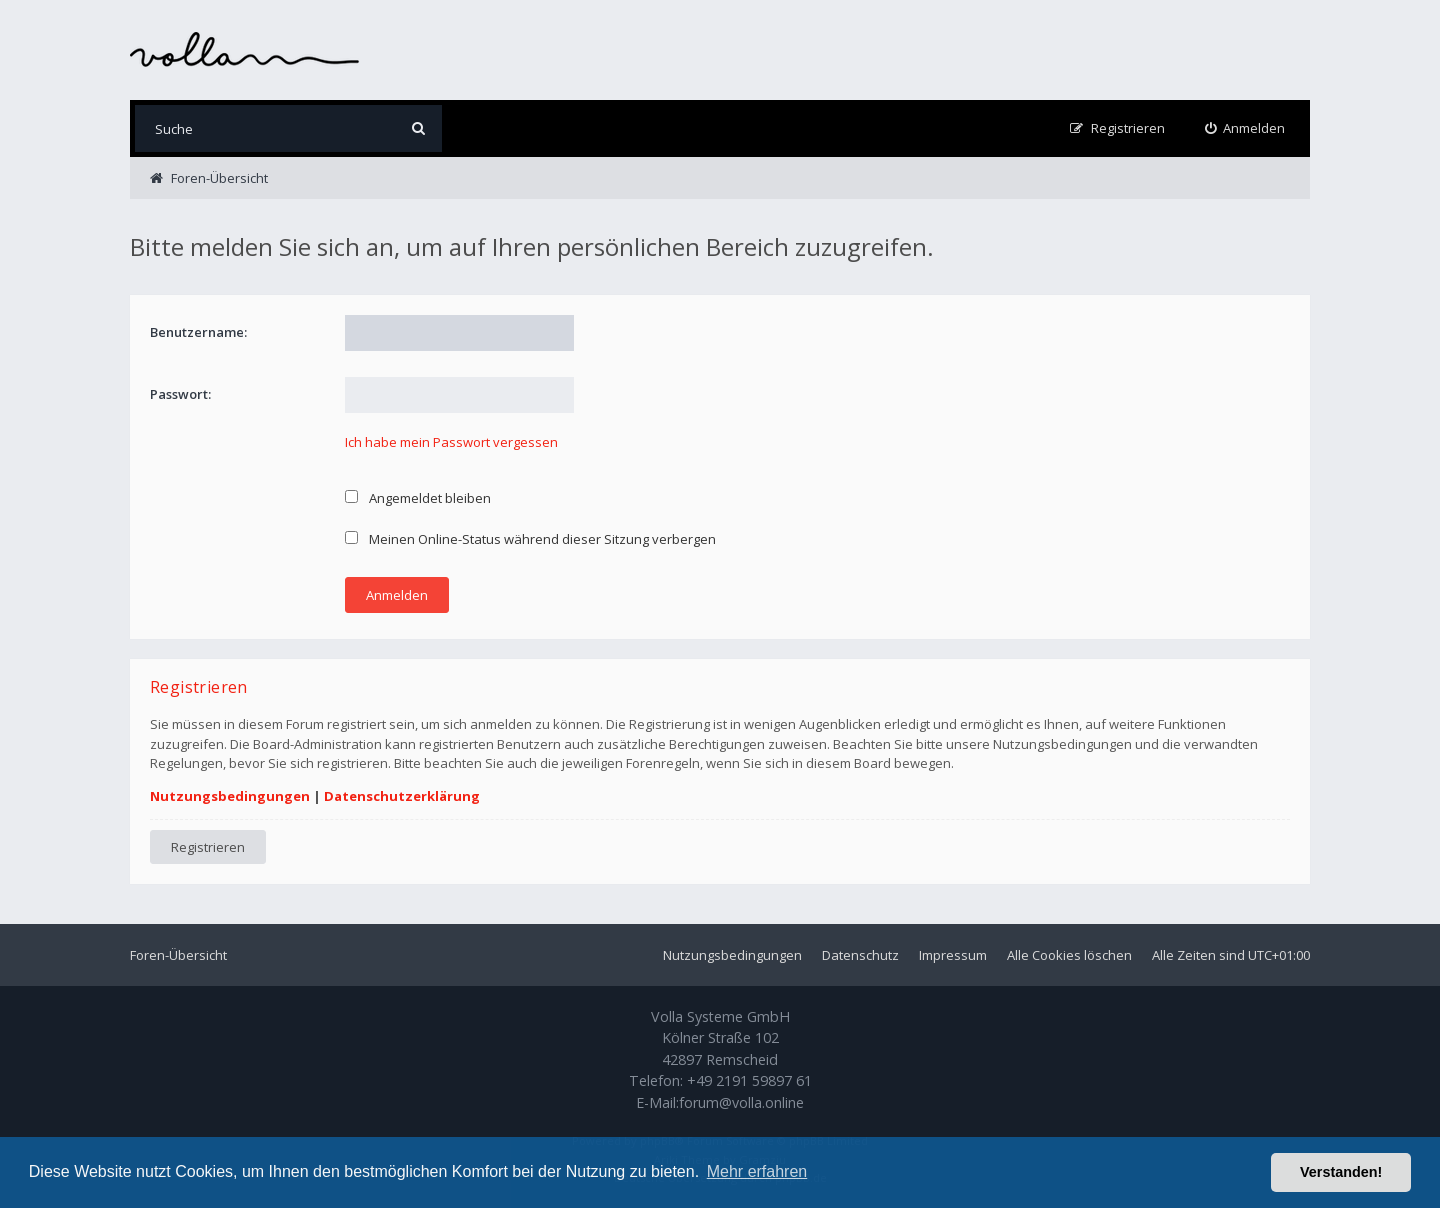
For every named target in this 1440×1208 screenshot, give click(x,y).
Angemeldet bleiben (418, 498)
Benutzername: (198, 332)
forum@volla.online (741, 1102)
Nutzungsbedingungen (230, 796)
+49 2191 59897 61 (749, 1080)
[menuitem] (1245, 128)
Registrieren (208, 847)
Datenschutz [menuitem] (860, 955)
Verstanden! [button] (1341, 1172)
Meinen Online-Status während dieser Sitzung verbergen (530, 539)
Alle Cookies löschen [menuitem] (1069, 955)
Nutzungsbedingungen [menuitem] (732, 955)
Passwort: (180, 394)
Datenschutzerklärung (402, 796)
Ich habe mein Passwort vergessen (451, 442)
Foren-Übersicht (178, 955)
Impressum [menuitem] (953, 955)
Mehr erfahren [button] (757, 1171)
